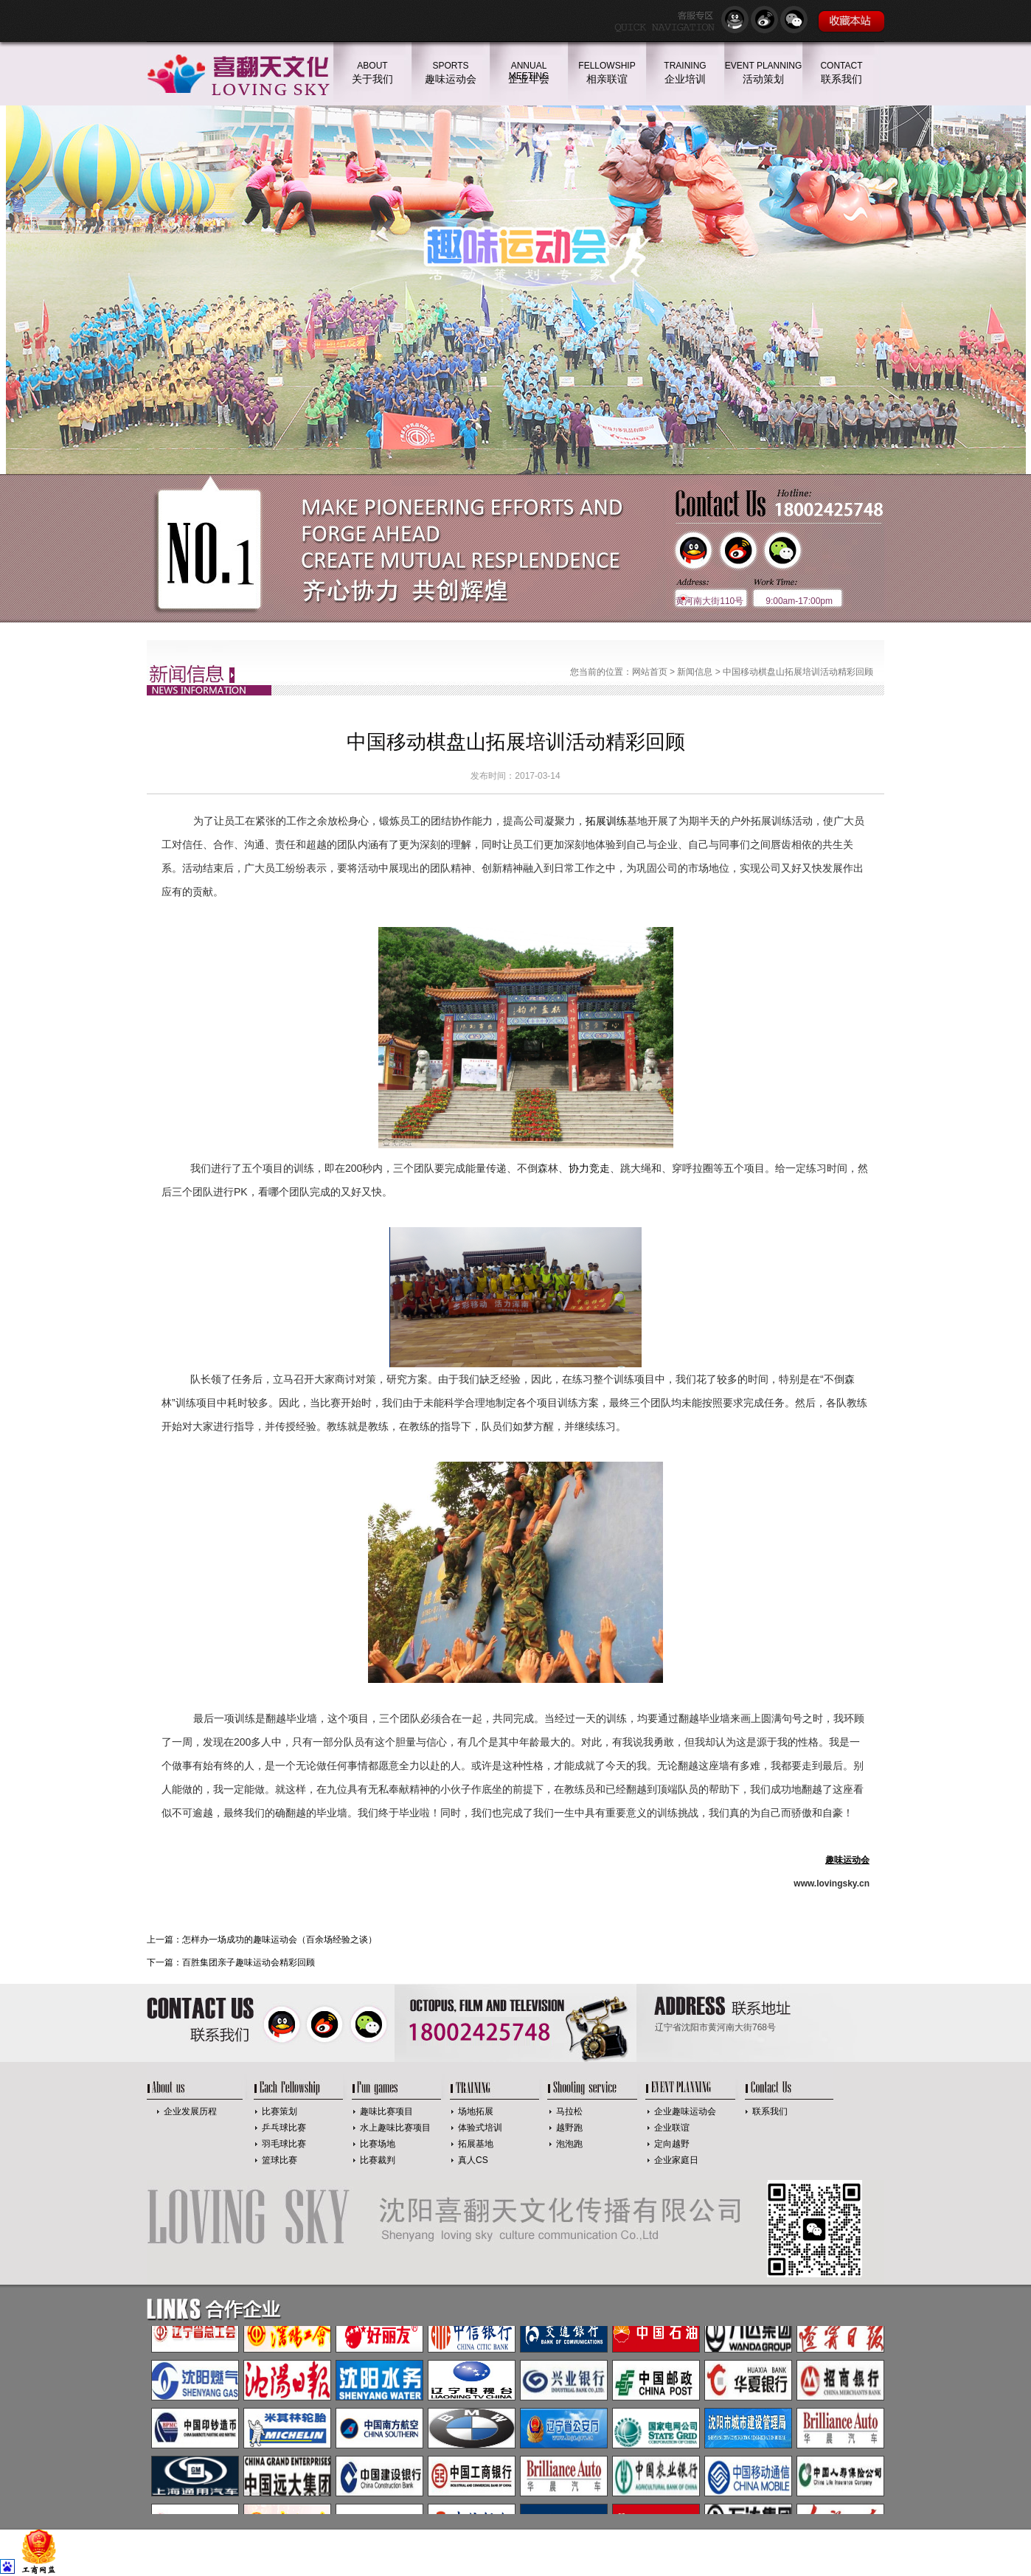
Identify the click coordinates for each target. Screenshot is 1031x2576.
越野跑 (569, 2127)
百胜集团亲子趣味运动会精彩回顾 (248, 1962)
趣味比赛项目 (386, 2111)
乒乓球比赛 (284, 2127)
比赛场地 (377, 2144)
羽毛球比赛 (284, 2144)
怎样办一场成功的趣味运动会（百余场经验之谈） (279, 1939)
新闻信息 (694, 672)
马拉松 (569, 2111)
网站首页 (649, 672)
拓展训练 (606, 821)
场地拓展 (475, 2111)
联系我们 (770, 2111)
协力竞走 (589, 1168)
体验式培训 (480, 2127)
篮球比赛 (279, 2160)
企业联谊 (672, 2127)
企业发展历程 (190, 2111)
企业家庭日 (676, 2160)
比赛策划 (279, 2111)
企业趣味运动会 (685, 2111)
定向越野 (672, 2144)
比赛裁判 (377, 2160)
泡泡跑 (569, 2144)
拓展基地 (475, 2144)
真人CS (473, 2160)
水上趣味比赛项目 (395, 2127)
